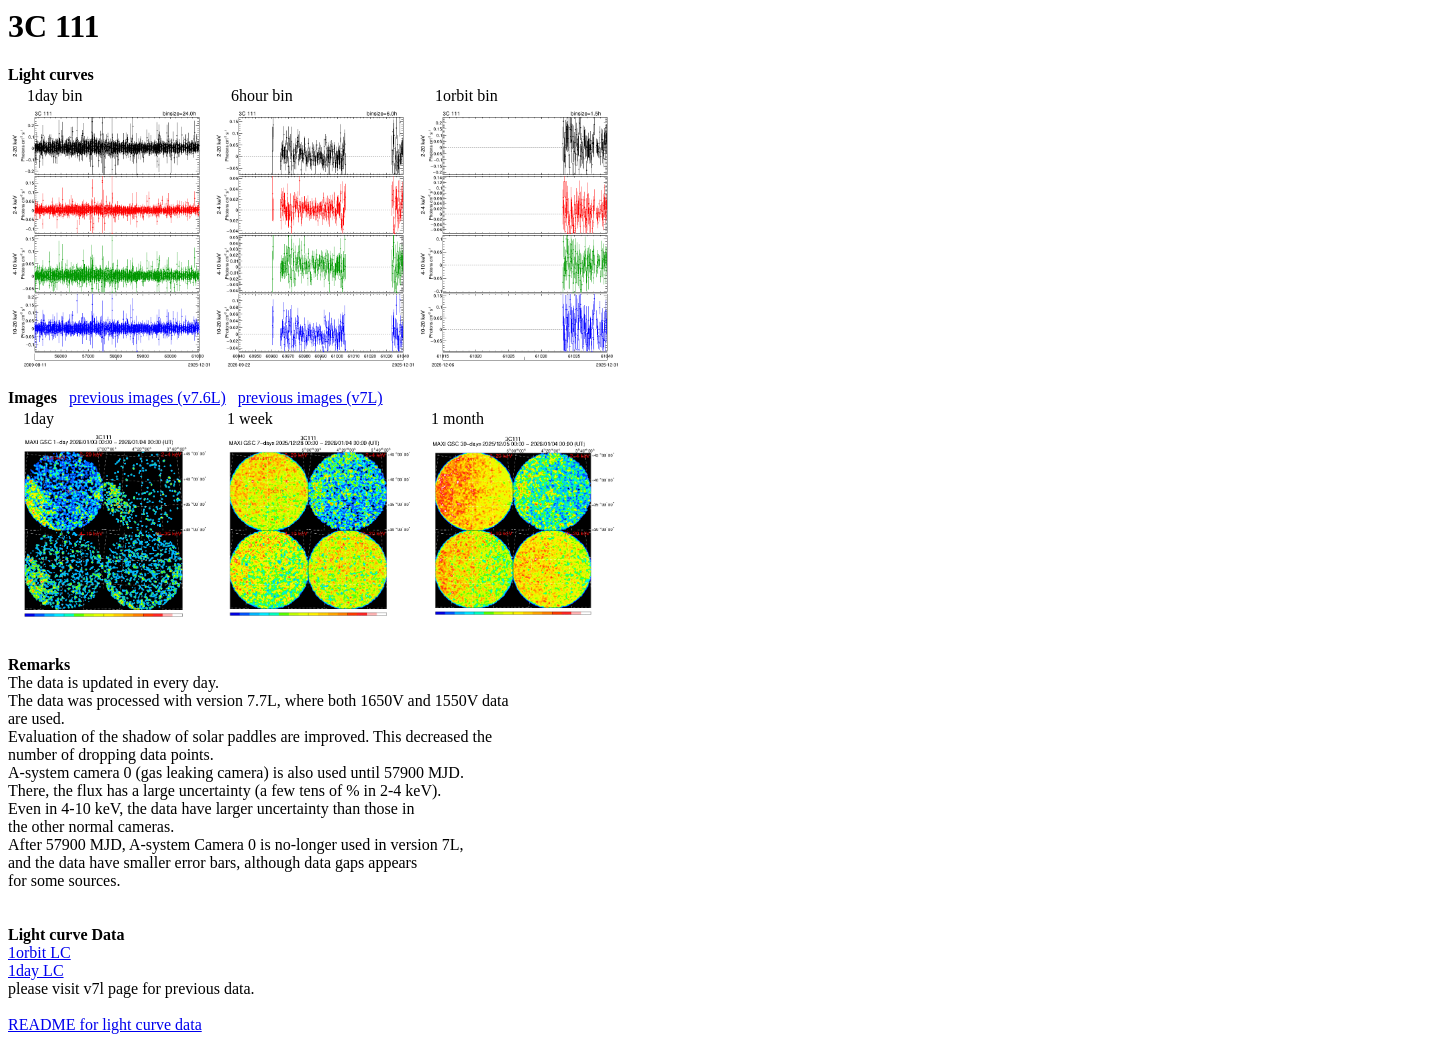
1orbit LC (39, 952)
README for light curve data (105, 1024)
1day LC (36, 970)
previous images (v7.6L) (147, 397)
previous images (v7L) (310, 397)
